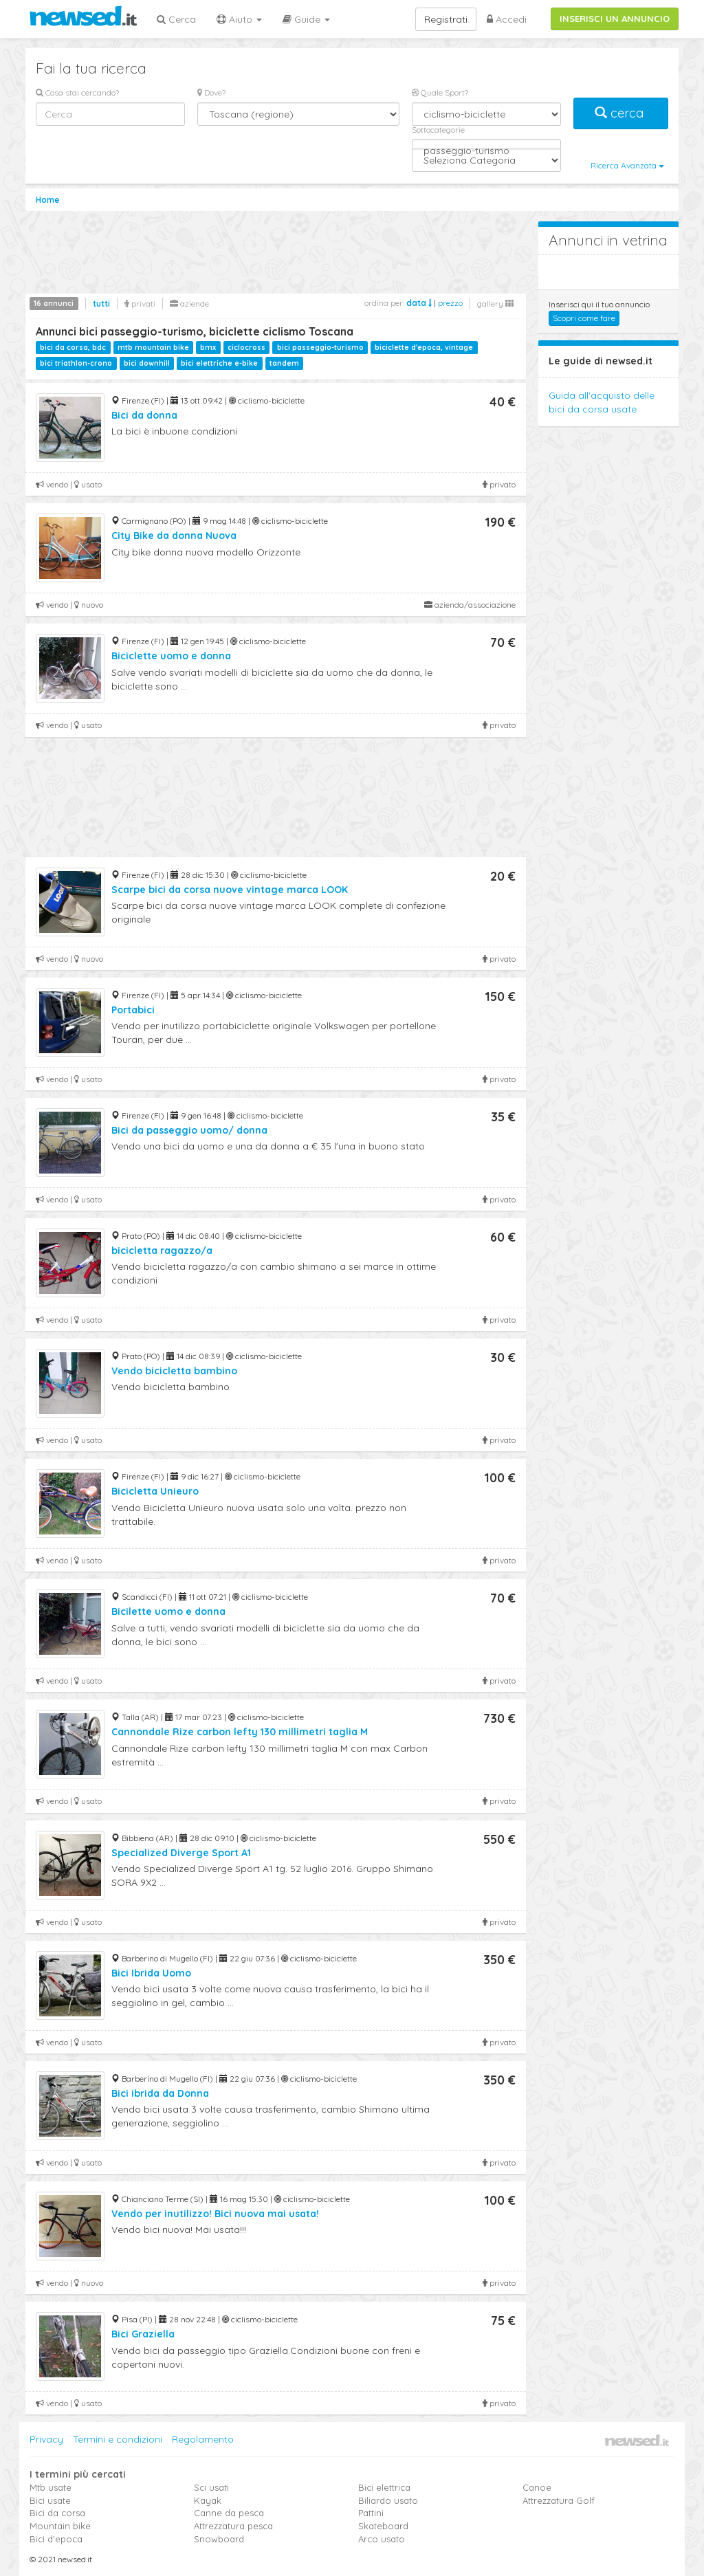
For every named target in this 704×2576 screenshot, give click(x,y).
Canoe (536, 2487)
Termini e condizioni (117, 2439)
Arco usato (381, 2538)
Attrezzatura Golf (558, 2500)
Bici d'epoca (56, 2538)
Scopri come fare (584, 318)
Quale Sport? (440, 92)
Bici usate (50, 2500)
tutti (101, 303)
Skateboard (383, 2525)
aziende (189, 303)
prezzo (450, 303)
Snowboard (219, 2538)
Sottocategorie (438, 129)
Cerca (176, 19)
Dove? (211, 92)
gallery (495, 303)
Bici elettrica (384, 2487)
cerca (621, 113)
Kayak (207, 2500)
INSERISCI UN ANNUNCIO (615, 18)
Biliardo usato (388, 2500)
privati (139, 303)
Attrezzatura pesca (233, 2525)
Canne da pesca (229, 2512)
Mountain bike (60, 2525)
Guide (306, 19)
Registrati (446, 19)
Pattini (371, 2512)
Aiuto (239, 19)
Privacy (46, 2439)
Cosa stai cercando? (77, 92)
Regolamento (203, 2439)
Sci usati (211, 2487)
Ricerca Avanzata (627, 165)
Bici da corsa (57, 2512)
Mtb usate (51, 2487)
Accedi (507, 19)
